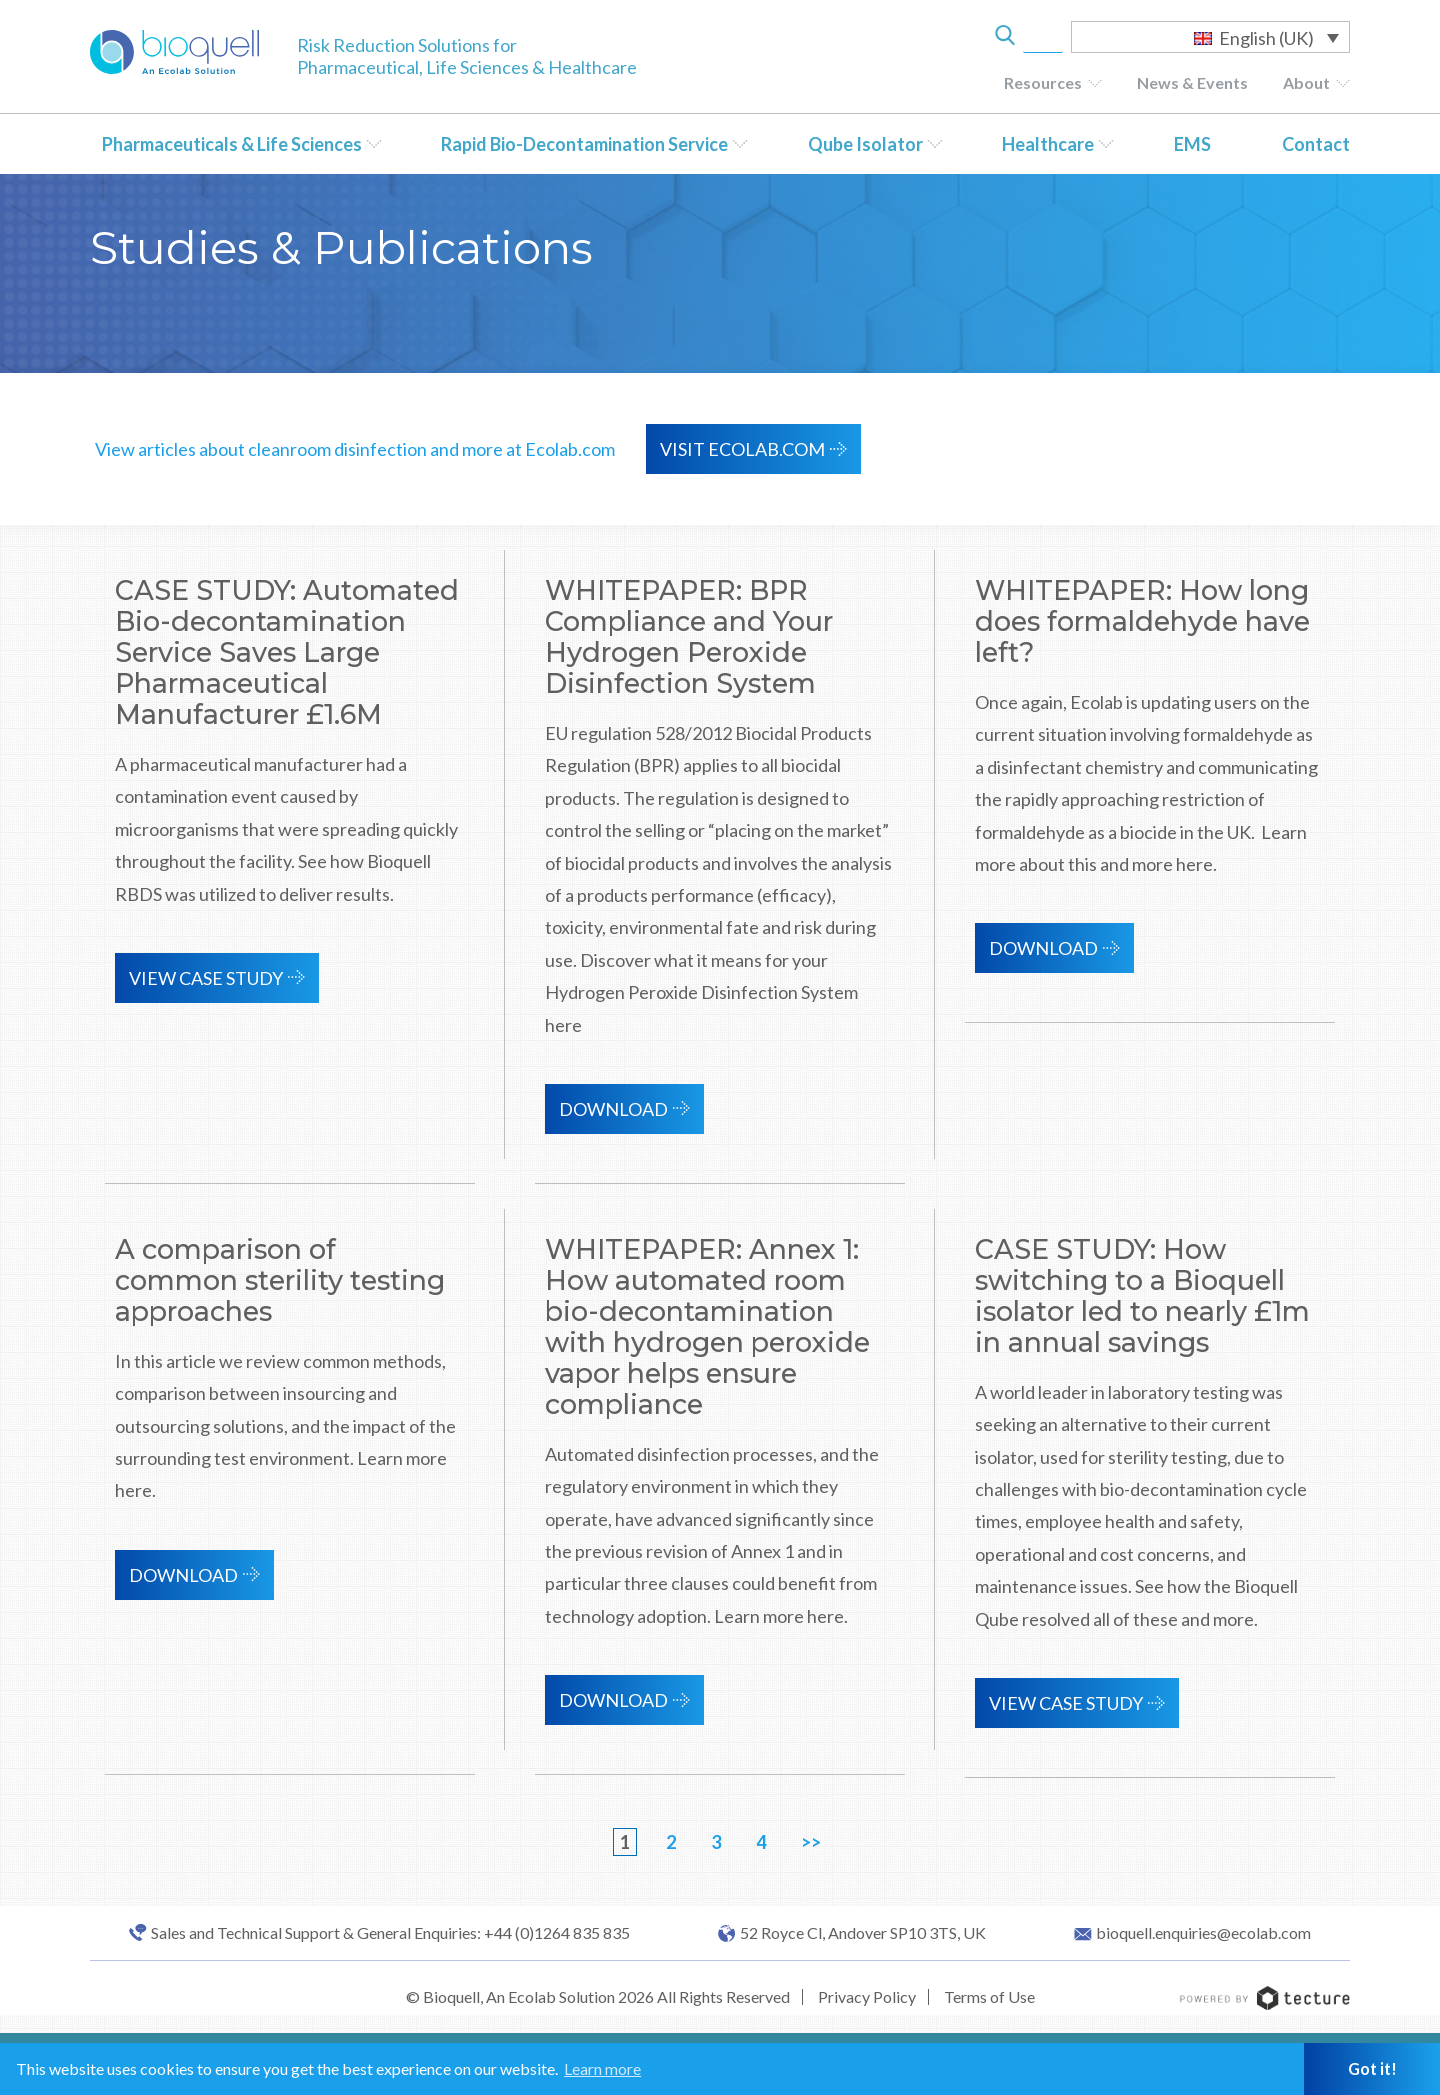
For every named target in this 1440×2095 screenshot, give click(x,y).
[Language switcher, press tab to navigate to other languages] (1210, 37)
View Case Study (206, 978)
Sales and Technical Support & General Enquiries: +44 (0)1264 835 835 (390, 1933)
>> (811, 1842)
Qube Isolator (865, 144)
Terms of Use (989, 1996)
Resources (1043, 82)
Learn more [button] (602, 2068)
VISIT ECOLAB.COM (742, 449)
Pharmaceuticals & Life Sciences (232, 144)
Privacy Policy (867, 1996)
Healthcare (1048, 144)
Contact (1316, 144)
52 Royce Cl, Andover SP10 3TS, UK (863, 1933)
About (1306, 82)
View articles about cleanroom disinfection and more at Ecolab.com (355, 449)
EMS (1192, 144)
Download (613, 1109)
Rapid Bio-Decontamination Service (584, 144)
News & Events (1192, 82)
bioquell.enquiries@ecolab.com (1203, 1933)
